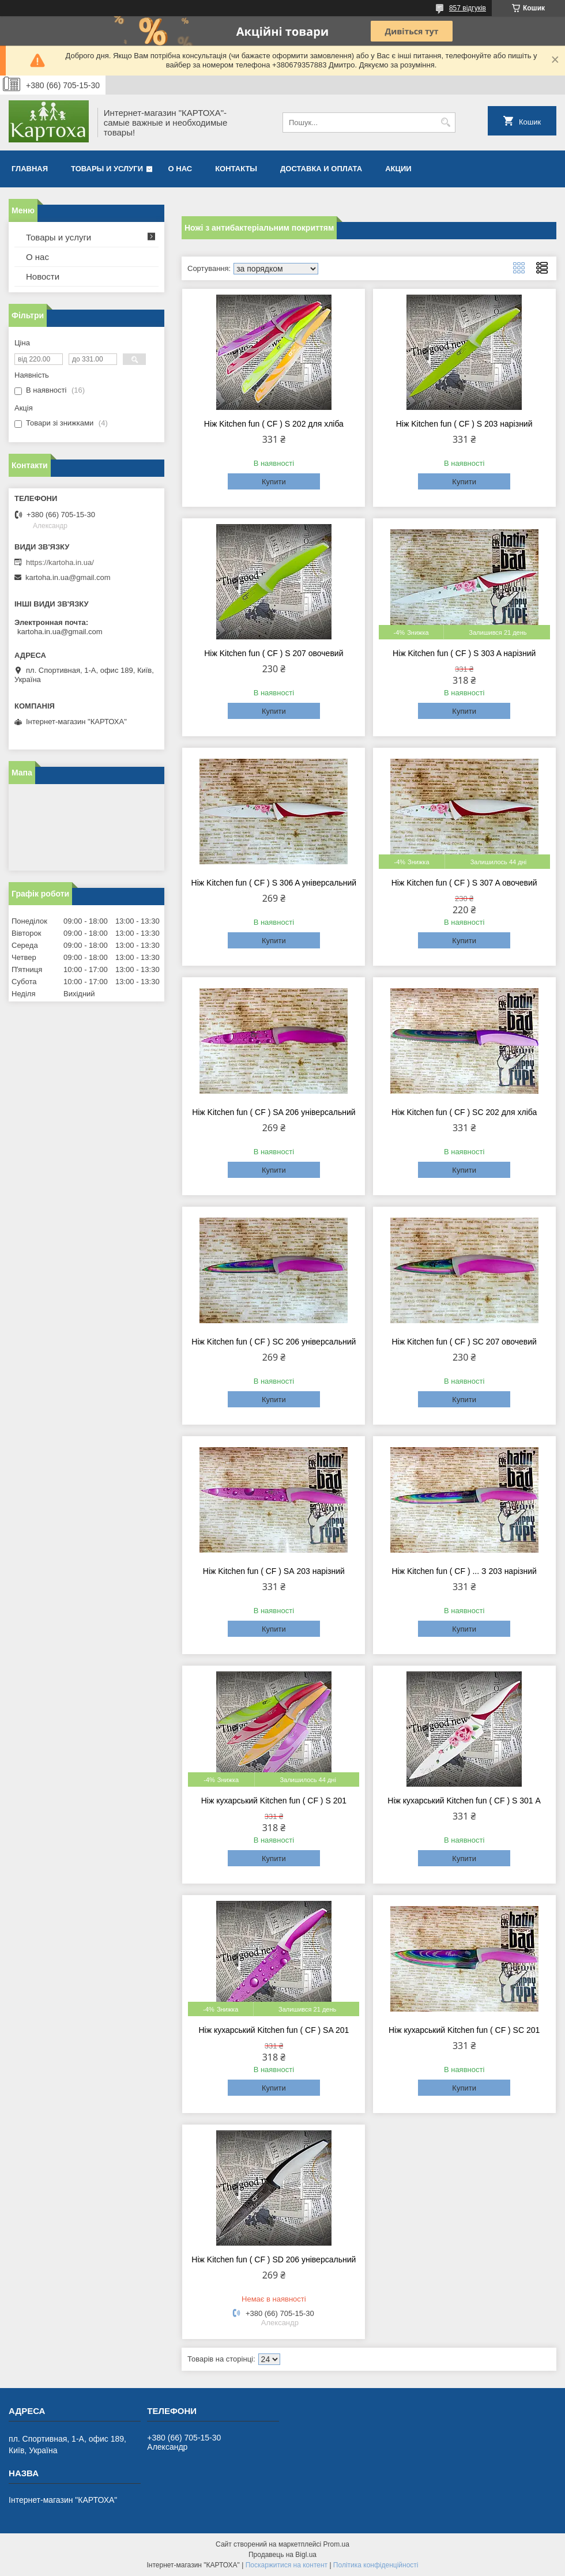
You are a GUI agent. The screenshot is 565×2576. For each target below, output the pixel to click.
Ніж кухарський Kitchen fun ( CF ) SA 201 (273, 2030)
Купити (274, 481)
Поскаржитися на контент (286, 2565)
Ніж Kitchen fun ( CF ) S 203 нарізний (464, 423)
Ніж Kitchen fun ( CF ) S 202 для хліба (274, 423)
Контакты (236, 168)
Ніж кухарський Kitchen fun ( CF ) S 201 (273, 1800)
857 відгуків (467, 8)
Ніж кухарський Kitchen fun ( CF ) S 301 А (464, 1800)
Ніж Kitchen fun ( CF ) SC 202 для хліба (464, 1112)
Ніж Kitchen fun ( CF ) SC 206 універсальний (273, 1341)
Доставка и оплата (321, 168)
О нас (180, 168)
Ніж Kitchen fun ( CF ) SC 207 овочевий (463, 1341)
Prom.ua (336, 2544)
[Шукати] (445, 122)
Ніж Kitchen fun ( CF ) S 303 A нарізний (464, 653)
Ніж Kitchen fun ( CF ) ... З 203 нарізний (463, 1571)
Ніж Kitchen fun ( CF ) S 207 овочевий (273, 653)
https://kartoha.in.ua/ (60, 562)
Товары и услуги (107, 168)
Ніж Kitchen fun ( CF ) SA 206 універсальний (273, 1112)
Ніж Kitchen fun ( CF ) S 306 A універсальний (274, 882)
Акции (398, 168)
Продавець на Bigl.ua (282, 2555)
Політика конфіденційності (376, 2565)
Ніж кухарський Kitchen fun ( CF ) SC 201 (464, 2030)
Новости (42, 276)
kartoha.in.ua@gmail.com (68, 577)
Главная (30, 168)
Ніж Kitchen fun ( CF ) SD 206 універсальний (273, 2259)
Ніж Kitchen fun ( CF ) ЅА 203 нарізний (274, 1571)
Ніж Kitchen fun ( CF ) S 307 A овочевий (464, 882)
